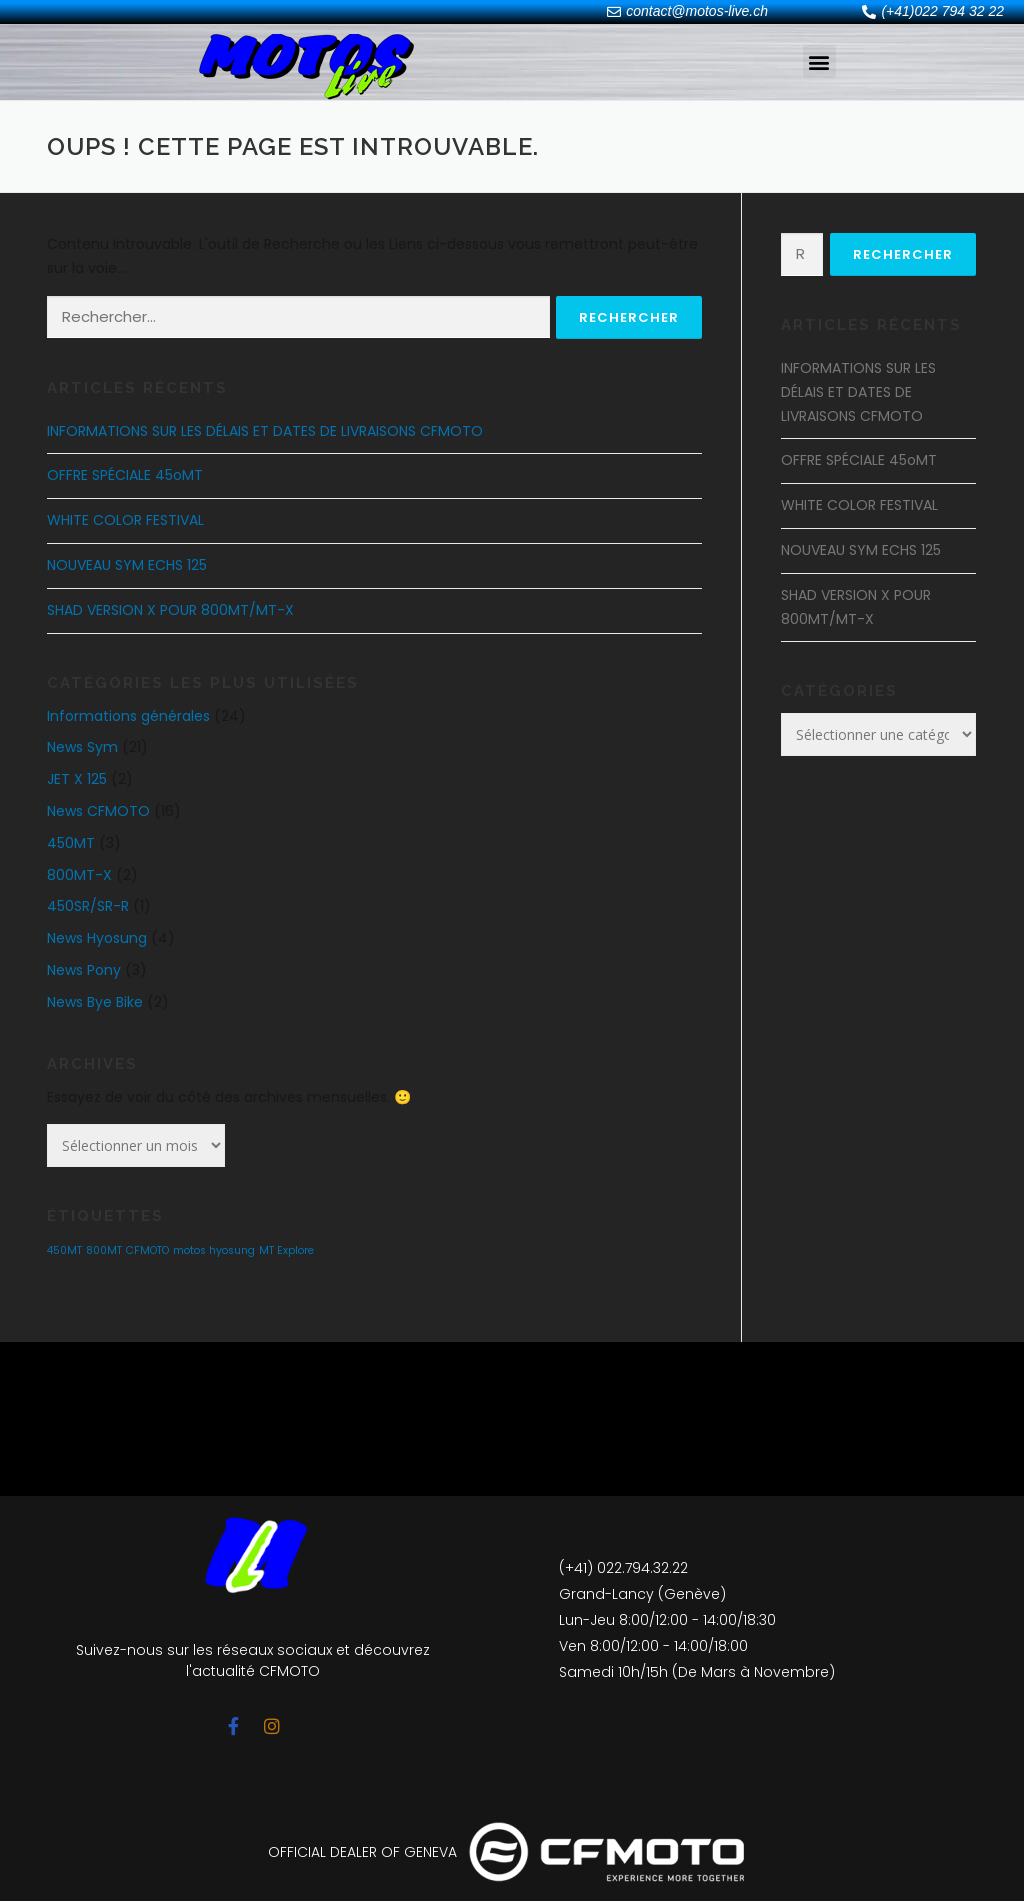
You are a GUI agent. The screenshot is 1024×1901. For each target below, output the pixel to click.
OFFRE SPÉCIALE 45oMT (125, 475)
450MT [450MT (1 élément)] (64, 1250)
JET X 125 (77, 779)
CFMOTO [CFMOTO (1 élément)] (147, 1250)
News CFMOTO (98, 811)
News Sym (82, 747)
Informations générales (128, 716)
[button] (819, 61)
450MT (71, 843)
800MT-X (79, 875)
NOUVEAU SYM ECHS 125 (127, 565)
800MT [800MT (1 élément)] (104, 1250)
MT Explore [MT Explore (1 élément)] (286, 1250)
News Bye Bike (95, 1002)
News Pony (84, 970)
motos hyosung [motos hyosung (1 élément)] (214, 1250)
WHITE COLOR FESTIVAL (125, 520)
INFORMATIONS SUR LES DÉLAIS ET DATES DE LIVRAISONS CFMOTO (265, 431)
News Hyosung (97, 938)
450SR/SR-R (88, 906)
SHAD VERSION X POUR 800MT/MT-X (170, 610)
